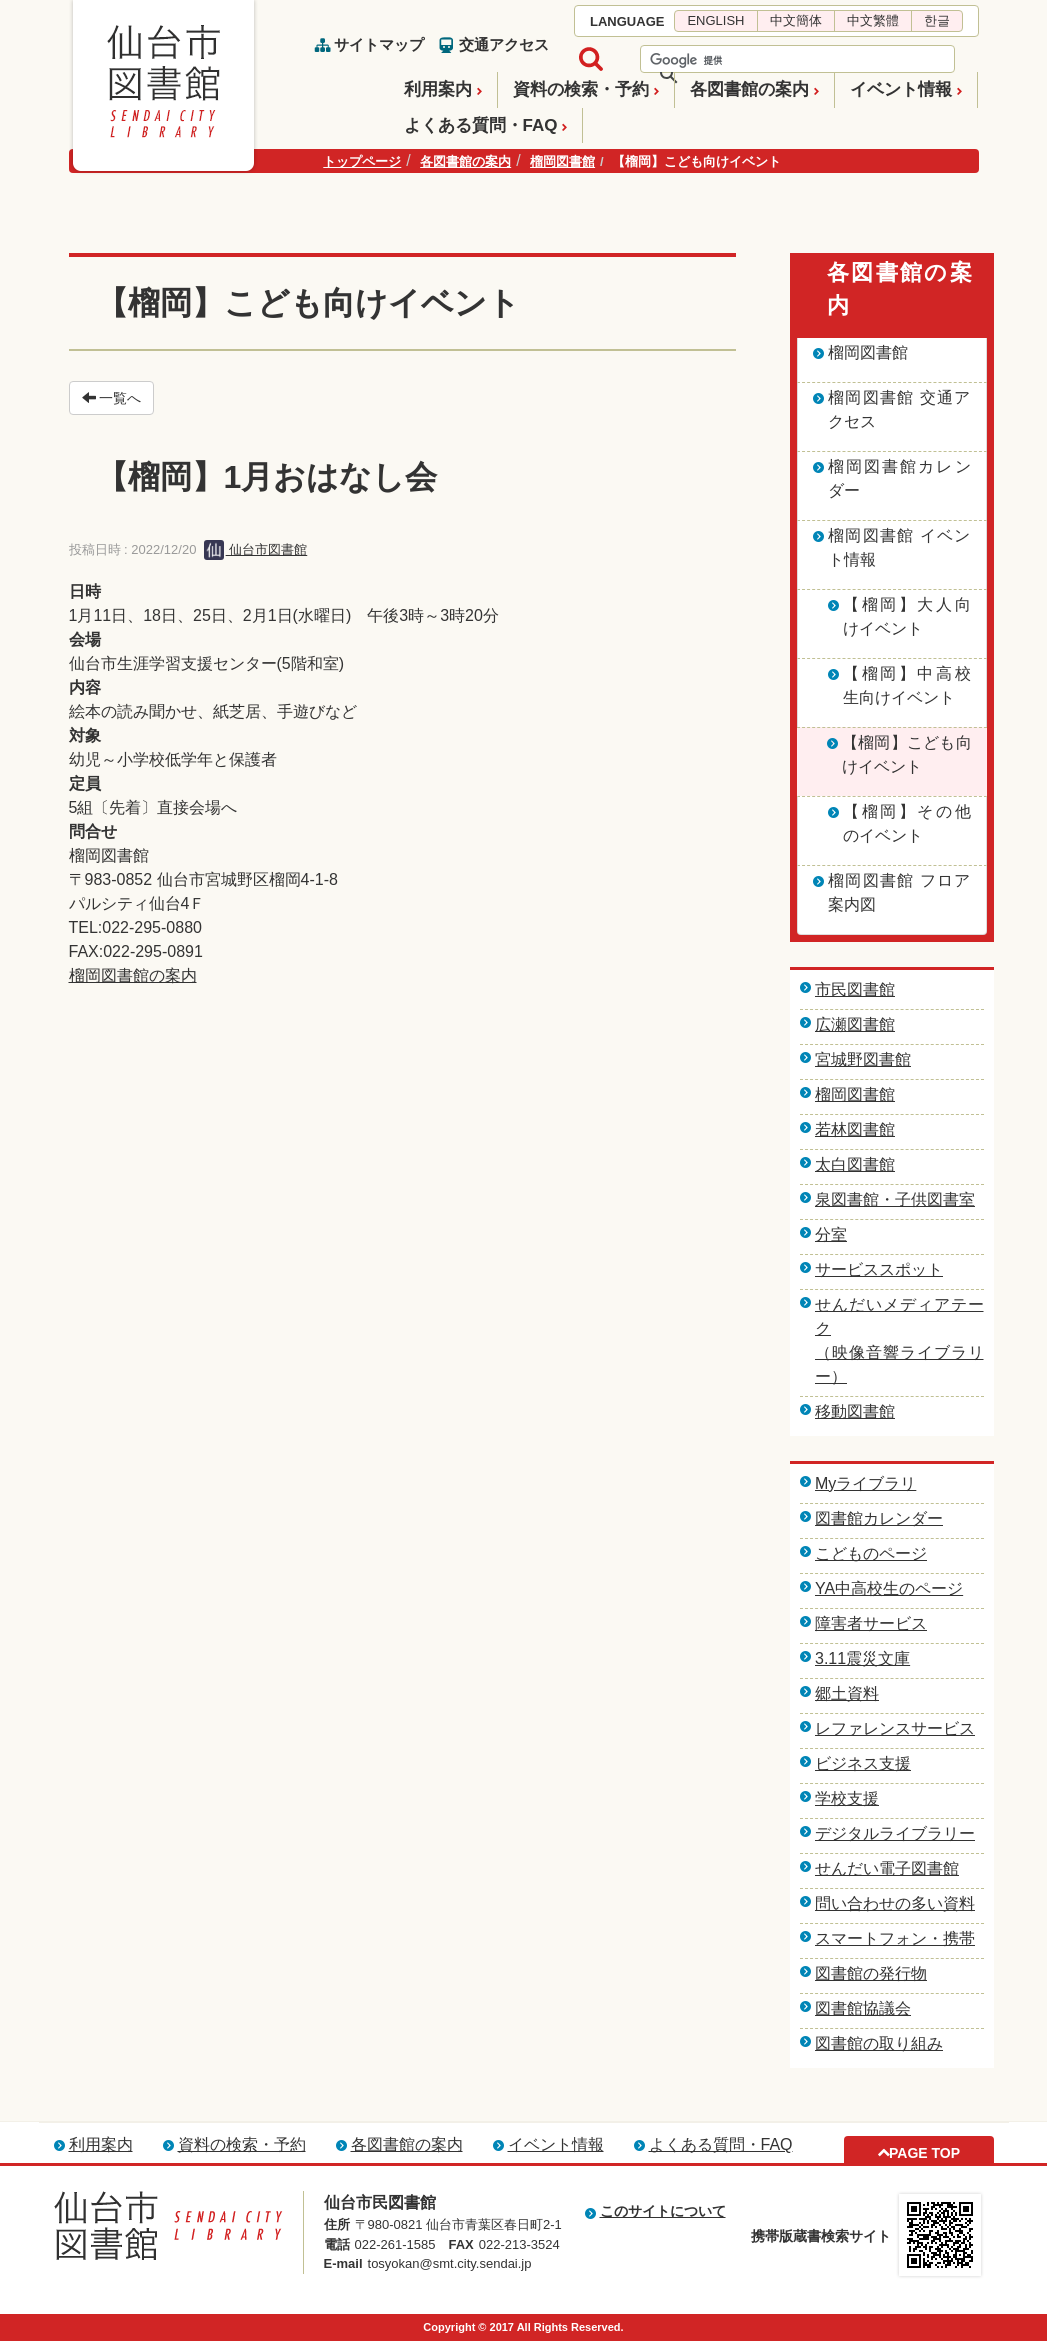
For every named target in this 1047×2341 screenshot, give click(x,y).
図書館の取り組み (879, 2043)
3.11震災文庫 (862, 1658)
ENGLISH (715, 20)
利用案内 (438, 89)
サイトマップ (379, 44)
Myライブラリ (865, 1483)
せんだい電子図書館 (887, 1868)
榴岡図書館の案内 (133, 975)
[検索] (771, 60)
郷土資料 (847, 1693)
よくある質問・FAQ (481, 125)
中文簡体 (796, 20)
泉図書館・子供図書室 (895, 1199)
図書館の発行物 (871, 1973)
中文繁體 (873, 20)
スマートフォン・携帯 (895, 1938)
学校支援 (847, 1798)
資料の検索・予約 (581, 89)
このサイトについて (663, 2211)
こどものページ (871, 1553)
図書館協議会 (863, 2008)
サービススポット (879, 1269)
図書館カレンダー (879, 1518)
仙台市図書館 (256, 549)
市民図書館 (855, 989)
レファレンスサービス (895, 1728)
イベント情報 (901, 89)
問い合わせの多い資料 (895, 1903)
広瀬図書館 (855, 1024)
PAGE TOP (924, 2153)
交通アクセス (504, 44)
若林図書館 (855, 1129)
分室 (831, 1234)
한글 (937, 20)
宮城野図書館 (863, 1059)
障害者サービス (871, 1623)
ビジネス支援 (863, 1763)
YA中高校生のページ (889, 1588)
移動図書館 (855, 1411)
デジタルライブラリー (895, 1833)
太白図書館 (855, 1164)
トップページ (362, 161)
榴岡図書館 (562, 161)
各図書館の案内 (749, 89)
